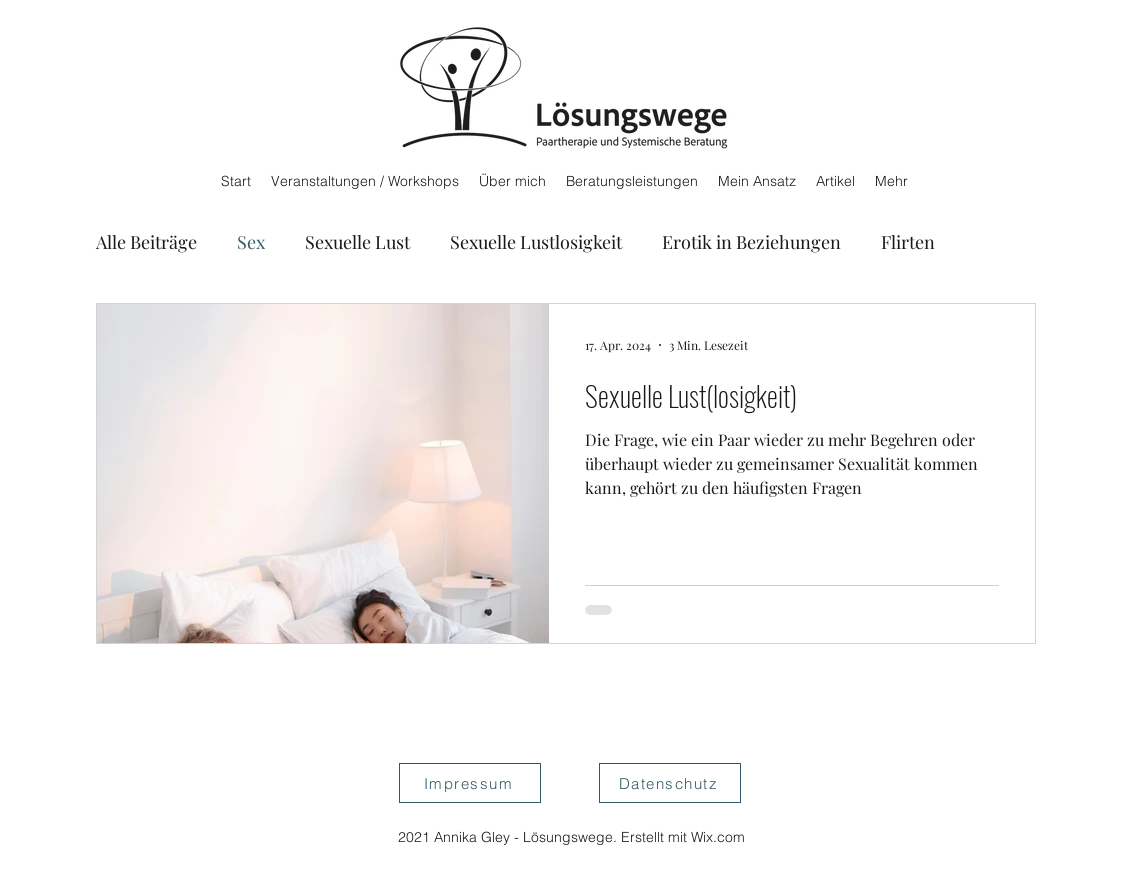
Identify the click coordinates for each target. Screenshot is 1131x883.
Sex (251, 242)
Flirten (908, 242)
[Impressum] (470, 783)
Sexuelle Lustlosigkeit (536, 242)
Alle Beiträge (146, 242)
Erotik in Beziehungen (751, 242)
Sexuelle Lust (357, 242)
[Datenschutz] (670, 783)
